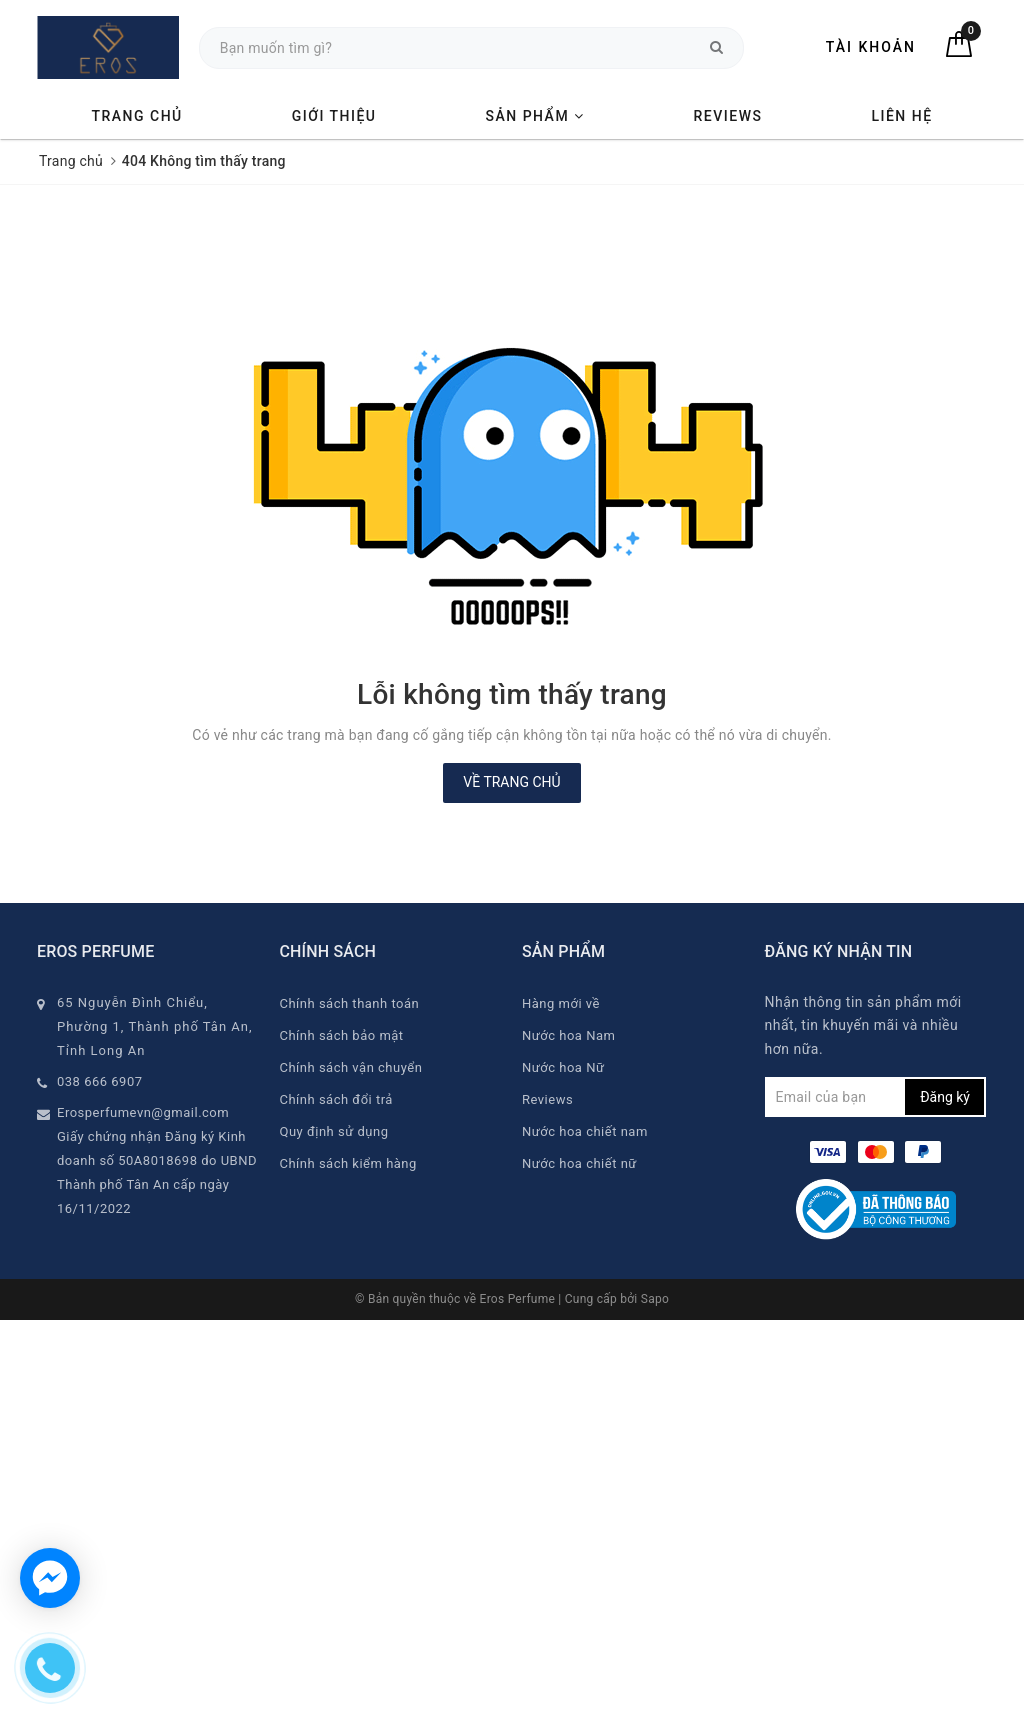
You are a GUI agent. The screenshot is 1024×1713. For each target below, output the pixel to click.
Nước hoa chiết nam (585, 1131)
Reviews (728, 116)
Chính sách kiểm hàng (348, 1163)
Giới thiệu (334, 116)
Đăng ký (945, 1097)
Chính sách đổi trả (336, 1099)
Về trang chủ (511, 782)
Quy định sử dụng (334, 1131)
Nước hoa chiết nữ (579, 1163)
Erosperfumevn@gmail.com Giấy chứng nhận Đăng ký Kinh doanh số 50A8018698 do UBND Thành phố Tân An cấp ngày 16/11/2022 (157, 1160)
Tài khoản (871, 47)
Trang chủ (136, 116)
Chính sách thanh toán (350, 1003)
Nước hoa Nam (568, 1035)
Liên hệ (901, 116)
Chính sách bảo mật (342, 1035)
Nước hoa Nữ (563, 1067)
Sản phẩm (534, 116)
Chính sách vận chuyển (351, 1067)
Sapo (655, 1299)
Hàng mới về (561, 1003)
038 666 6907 (100, 1081)
